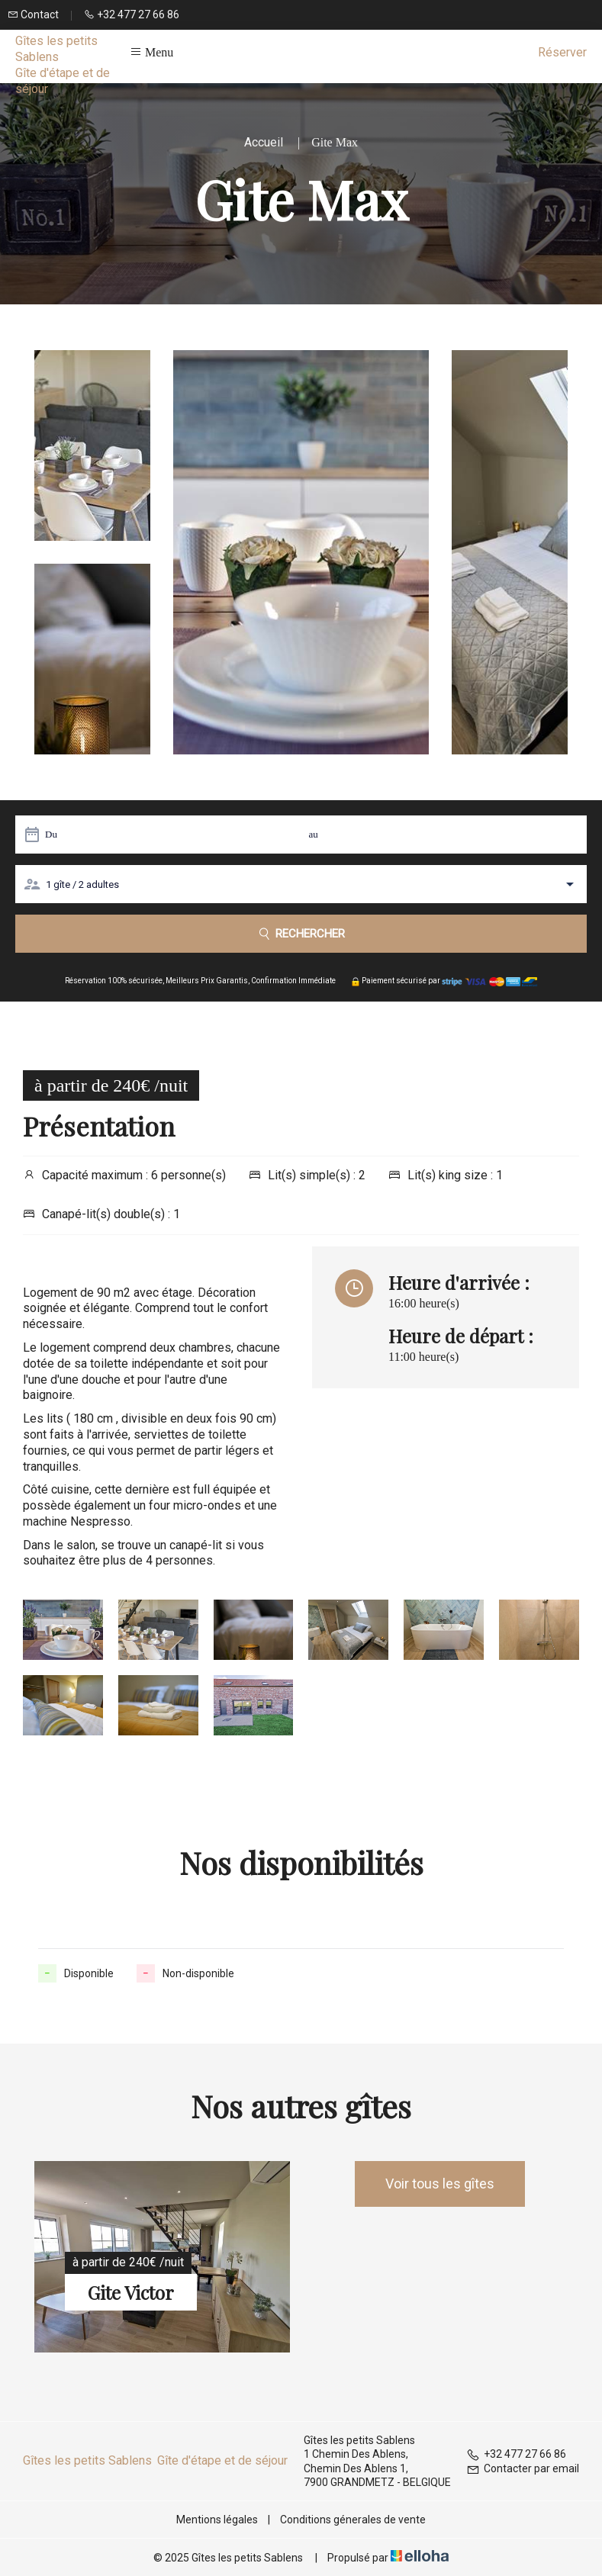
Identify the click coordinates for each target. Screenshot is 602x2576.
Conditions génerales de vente (353, 2519)
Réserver (562, 52)
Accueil (263, 142)
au (313, 834)
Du (51, 834)
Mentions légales (217, 2519)
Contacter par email (522, 2468)
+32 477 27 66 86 (516, 2454)
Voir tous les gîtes (439, 2184)
